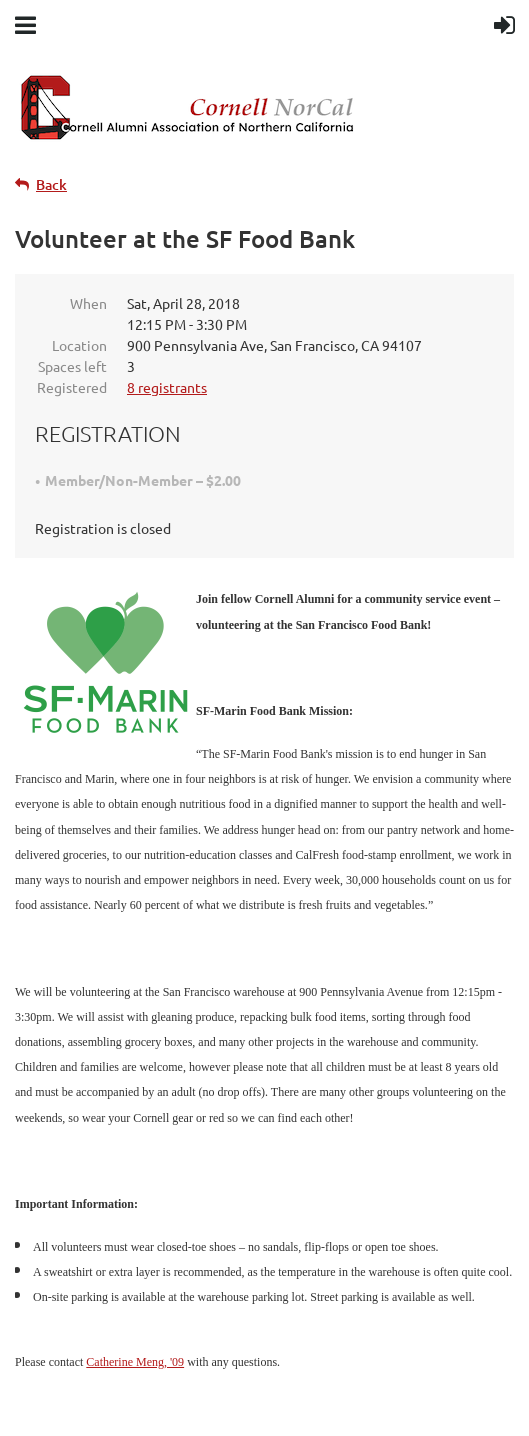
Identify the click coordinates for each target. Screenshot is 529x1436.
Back (51, 184)
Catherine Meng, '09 (135, 1362)
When (88, 303)
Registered (72, 387)
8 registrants (167, 387)
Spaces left (72, 366)
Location (79, 345)
